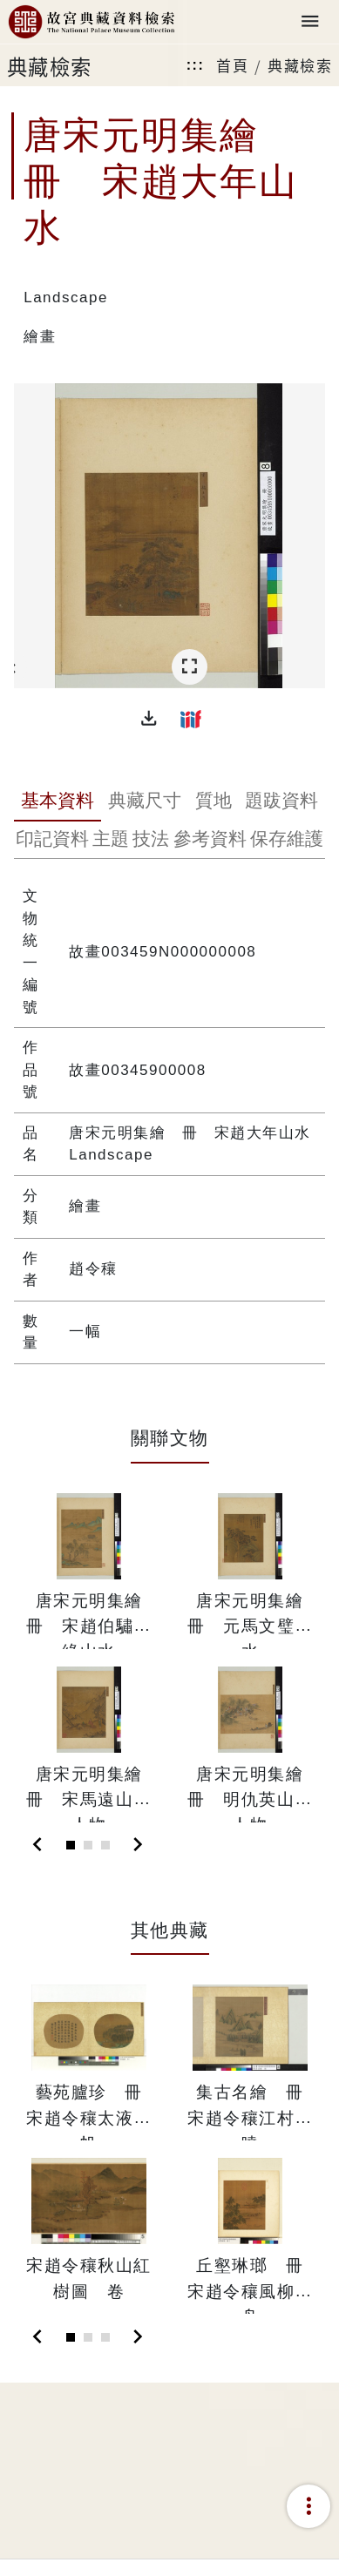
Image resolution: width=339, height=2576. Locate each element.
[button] (149, 719)
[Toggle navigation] (310, 22)
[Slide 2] (88, 1845)
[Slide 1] (70, 1845)
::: (195, 64)
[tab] (57, 802)
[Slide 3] (105, 1845)
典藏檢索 (300, 65)
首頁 (232, 65)
